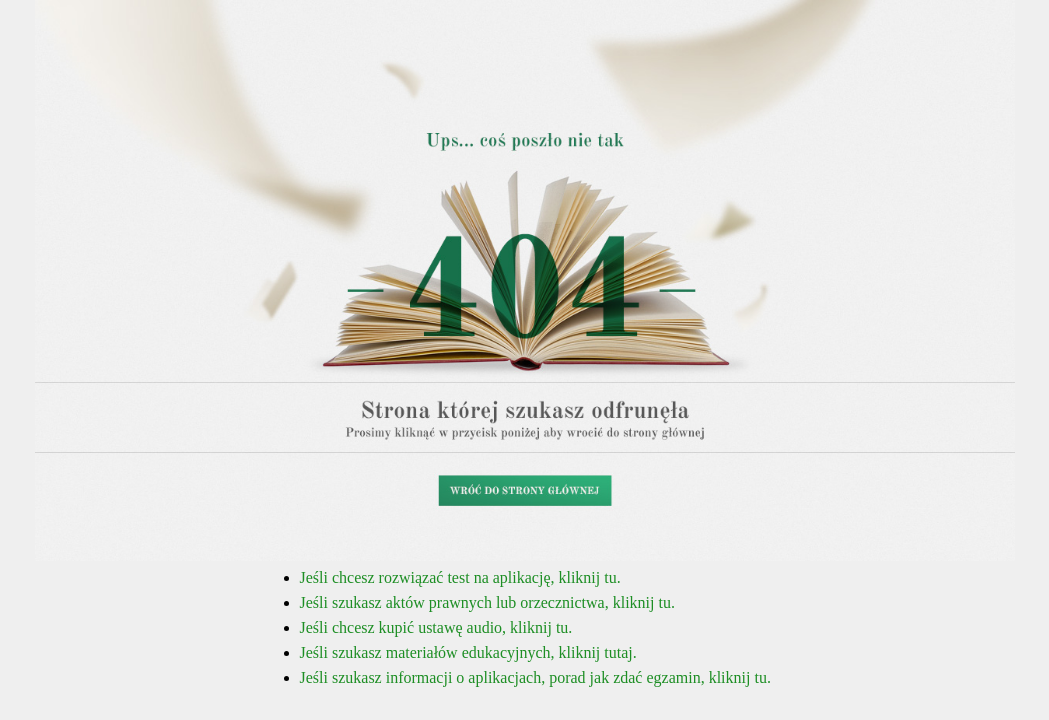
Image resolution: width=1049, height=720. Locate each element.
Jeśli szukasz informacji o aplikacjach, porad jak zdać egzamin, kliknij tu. (535, 677)
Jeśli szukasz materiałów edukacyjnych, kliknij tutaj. (468, 652)
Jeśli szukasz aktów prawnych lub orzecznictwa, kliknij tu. (487, 602)
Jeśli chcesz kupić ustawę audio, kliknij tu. (436, 627)
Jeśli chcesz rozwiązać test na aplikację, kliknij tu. (460, 577)
